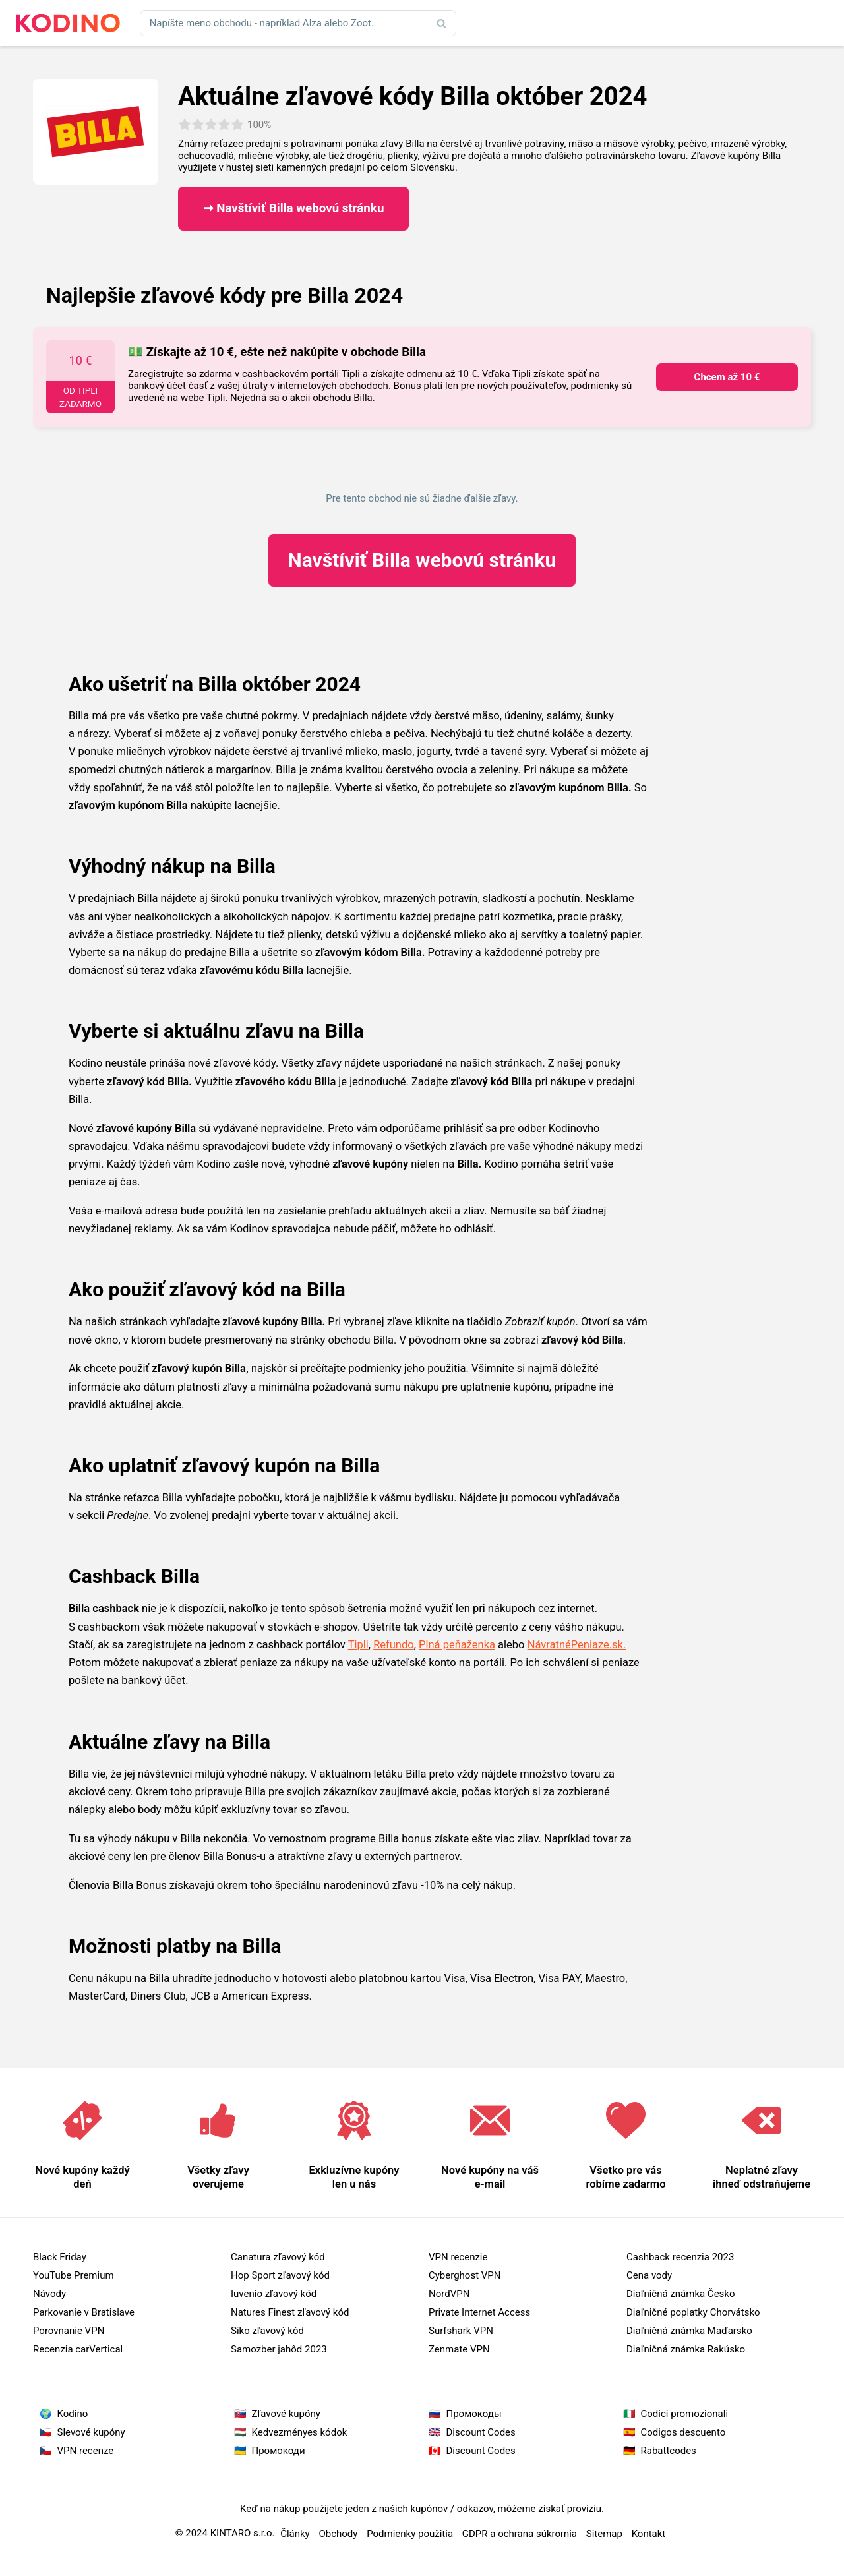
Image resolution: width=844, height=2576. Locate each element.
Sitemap (604, 2534)
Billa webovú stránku (422, 560)
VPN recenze (85, 2451)
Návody (49, 2294)
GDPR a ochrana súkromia (519, 2534)
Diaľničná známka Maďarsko (689, 2331)
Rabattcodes (668, 2451)
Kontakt (649, 2534)
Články (295, 2534)
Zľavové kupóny (286, 2414)
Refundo (393, 1644)
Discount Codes (481, 2432)
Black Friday (59, 2257)
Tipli (358, 1644)
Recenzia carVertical (78, 2349)
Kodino (72, 2414)
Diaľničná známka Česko (680, 2294)
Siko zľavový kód (267, 2331)
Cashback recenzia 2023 (680, 2257)
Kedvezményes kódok (299, 2432)
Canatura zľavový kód (278, 2257)
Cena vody (649, 2275)
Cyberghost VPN (465, 2275)
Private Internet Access (479, 2312)
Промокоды (474, 2414)
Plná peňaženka (457, 1644)
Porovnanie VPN (68, 2331)
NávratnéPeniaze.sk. (577, 1644)
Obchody (337, 2534)
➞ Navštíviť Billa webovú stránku (293, 208)
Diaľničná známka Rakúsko (685, 2349)
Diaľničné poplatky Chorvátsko (693, 2312)
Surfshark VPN (461, 2331)
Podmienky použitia (410, 2534)
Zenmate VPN (459, 2349)
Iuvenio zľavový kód (273, 2294)
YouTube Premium (73, 2275)
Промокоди (278, 2451)
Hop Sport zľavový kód (280, 2275)
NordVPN (449, 2294)
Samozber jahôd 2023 (279, 2349)
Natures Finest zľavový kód (290, 2312)
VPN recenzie (458, 2257)
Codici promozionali (685, 2414)
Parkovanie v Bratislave (84, 2312)
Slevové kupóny (91, 2432)
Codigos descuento (683, 2432)
